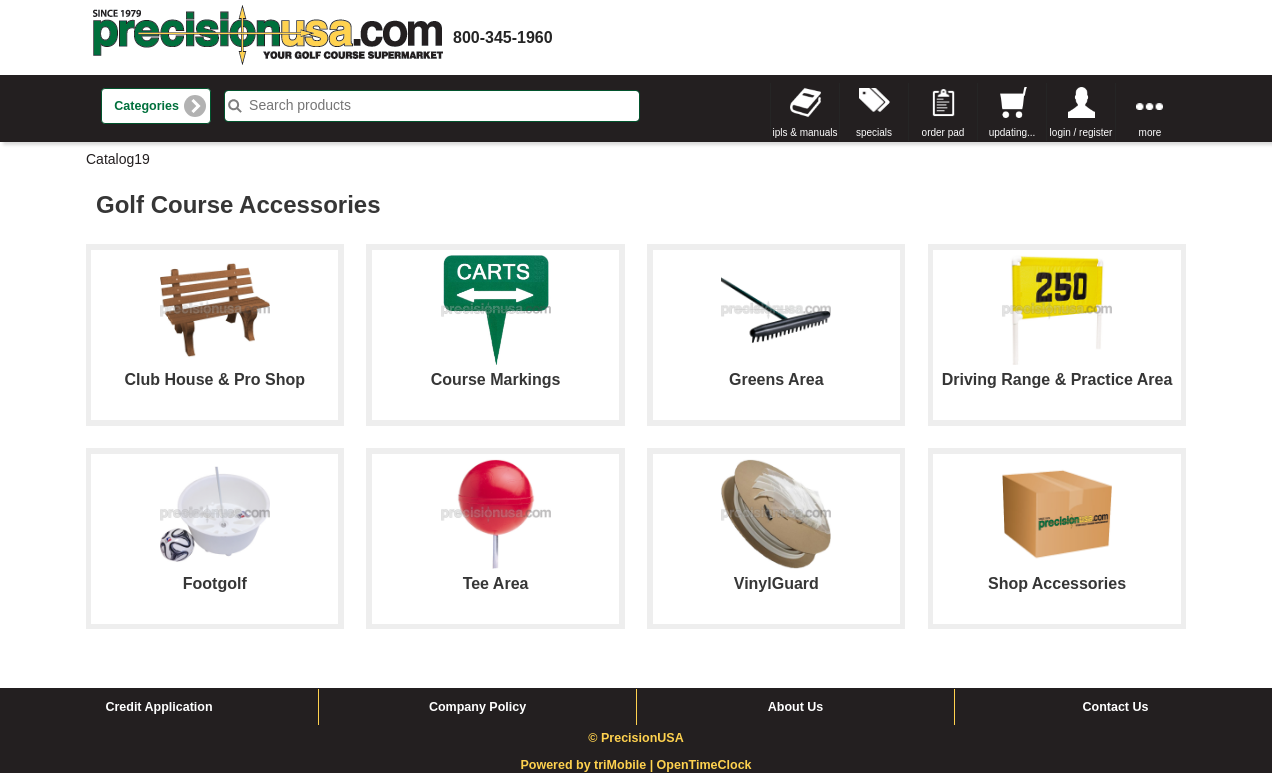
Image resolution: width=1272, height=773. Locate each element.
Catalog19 (118, 159)
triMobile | (625, 765)
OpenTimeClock (704, 765)
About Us (796, 707)
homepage (268, 37)
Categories (146, 106)
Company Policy (477, 707)
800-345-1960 (503, 37)
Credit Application (158, 707)
